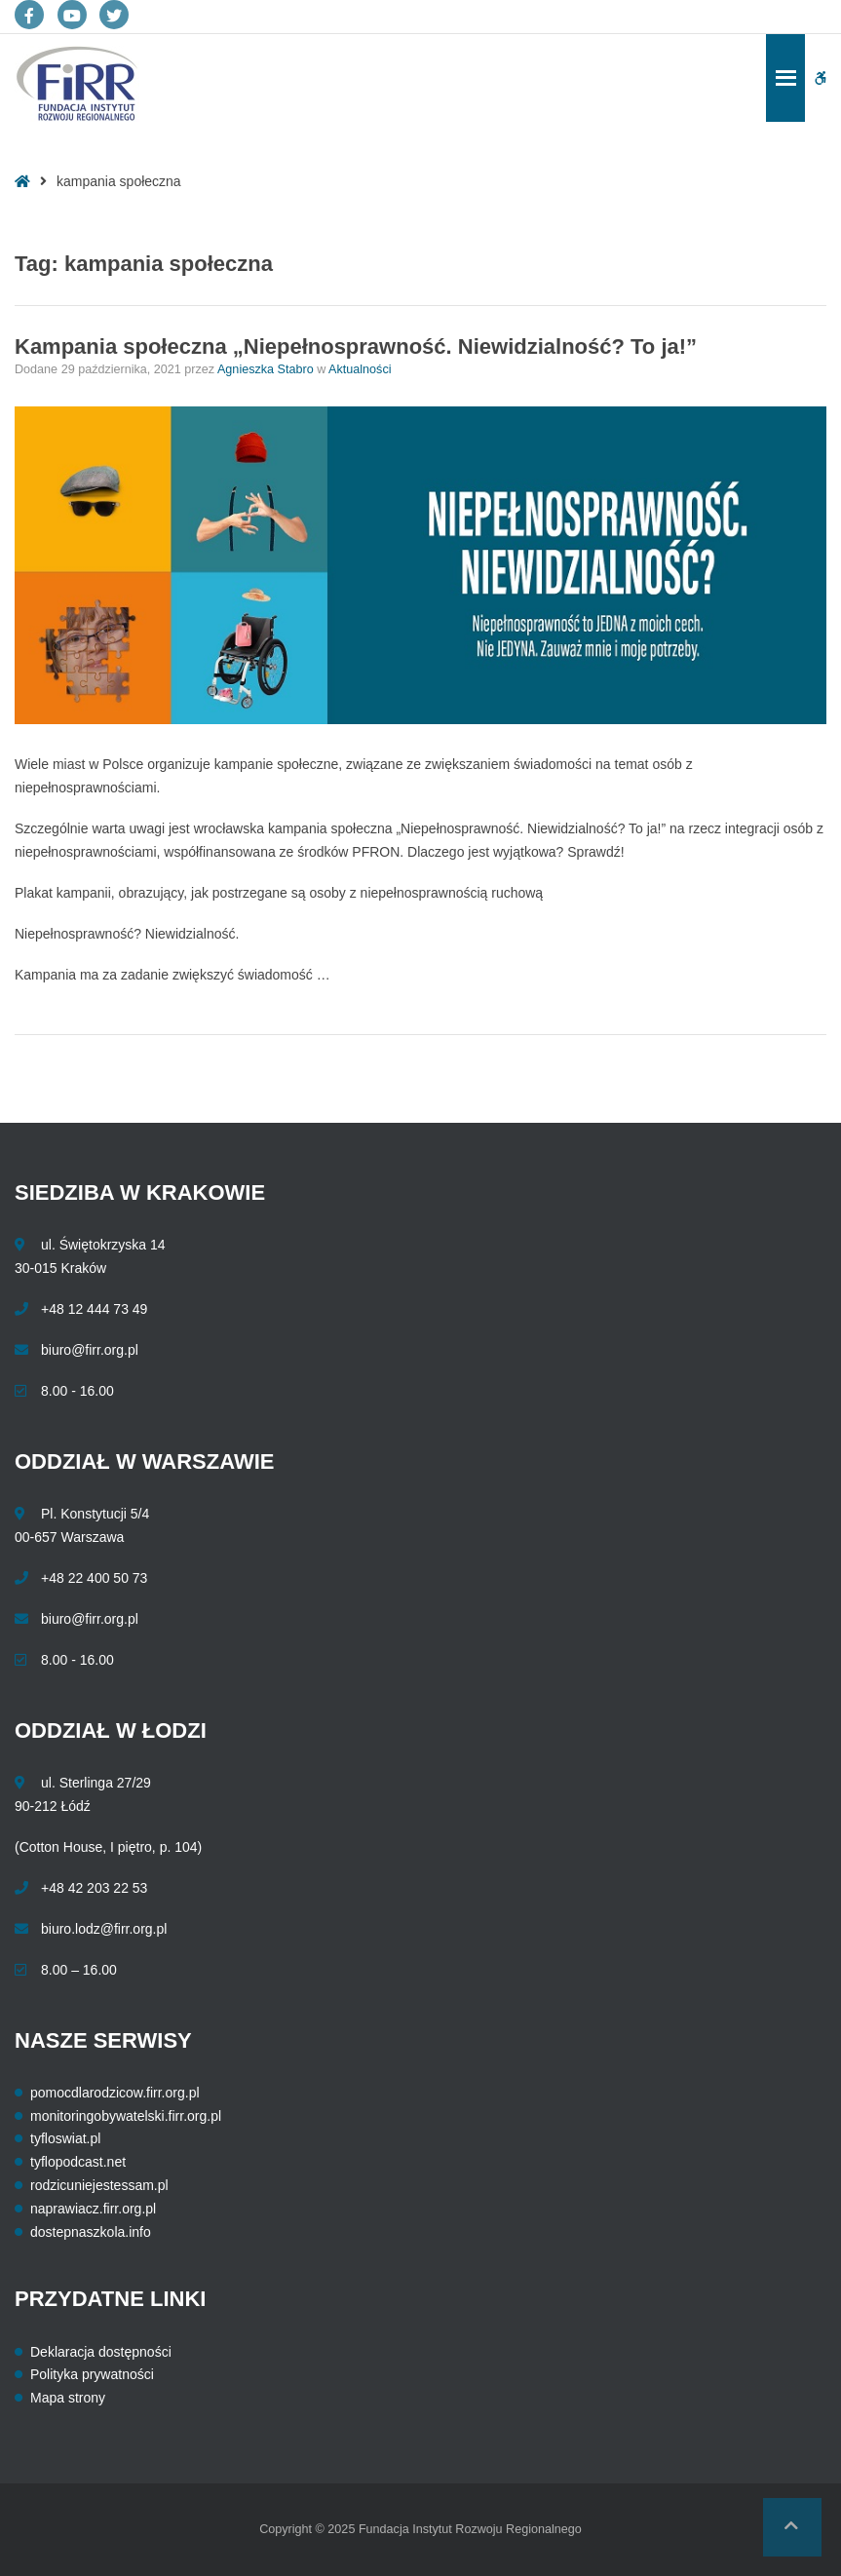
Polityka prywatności (92, 2374)
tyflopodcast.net (78, 2162)
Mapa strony (67, 2397)
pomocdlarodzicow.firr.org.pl (115, 2092)
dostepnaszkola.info (90, 2232)
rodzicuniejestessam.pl (99, 2185)
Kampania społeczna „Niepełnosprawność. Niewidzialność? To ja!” (356, 346)
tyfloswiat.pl (65, 2138)
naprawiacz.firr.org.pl (93, 2208)
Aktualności (359, 369)
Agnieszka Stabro (267, 369)
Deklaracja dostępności (101, 2352)
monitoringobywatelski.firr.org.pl (125, 2116)
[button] (792, 2527)
